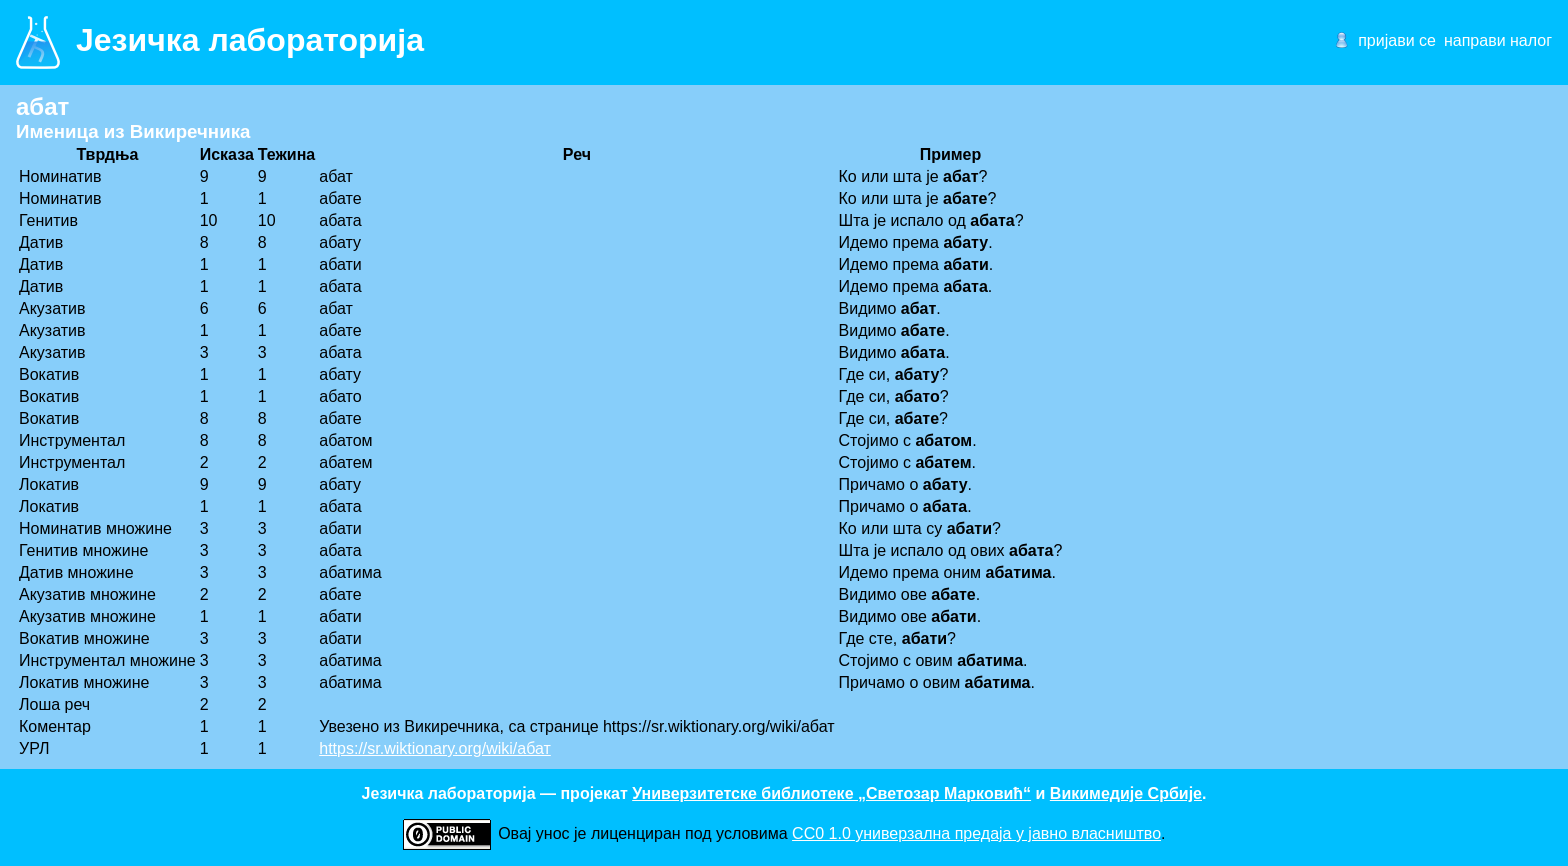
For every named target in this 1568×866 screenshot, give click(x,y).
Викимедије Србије (1126, 793)
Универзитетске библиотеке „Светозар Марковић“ (831, 793)
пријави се (1397, 40)
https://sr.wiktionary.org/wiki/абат (435, 748)
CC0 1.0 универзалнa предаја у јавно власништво (976, 833)
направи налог (1498, 40)
